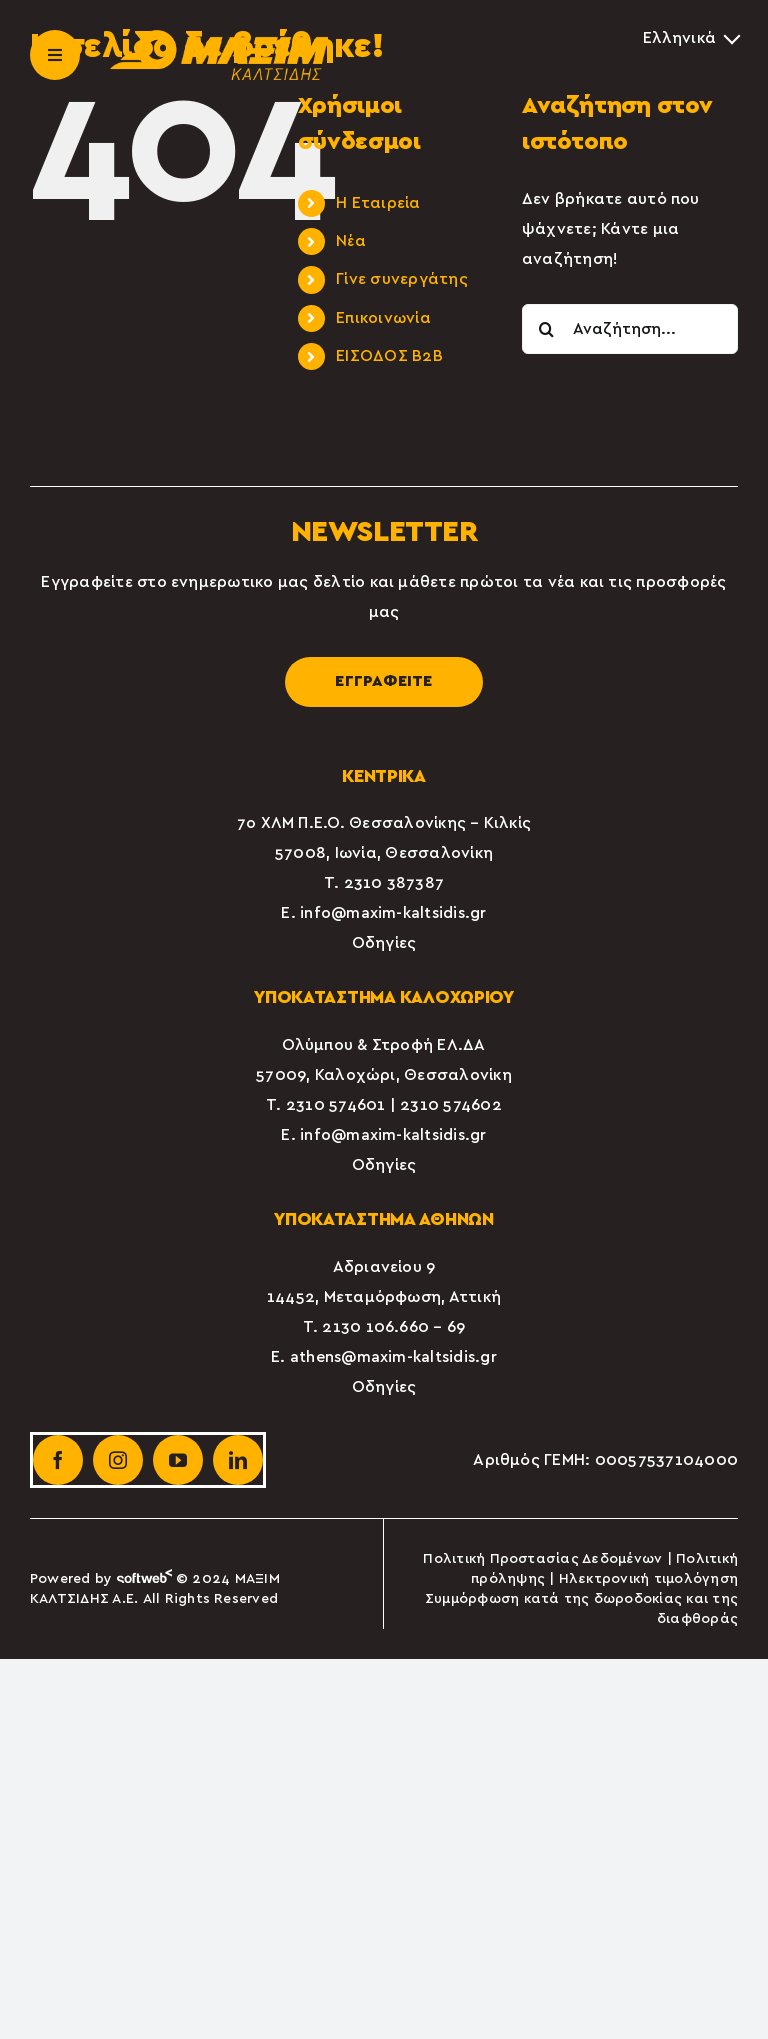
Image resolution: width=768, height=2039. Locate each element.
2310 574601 (336, 1105)
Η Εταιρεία (378, 203)
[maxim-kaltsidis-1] (219, 38)
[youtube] (178, 1460)
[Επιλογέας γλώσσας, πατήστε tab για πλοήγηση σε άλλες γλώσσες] (690, 38)
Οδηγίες (384, 943)
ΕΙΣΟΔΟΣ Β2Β (389, 356)
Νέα (351, 241)
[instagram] (118, 1460)
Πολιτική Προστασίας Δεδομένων (542, 1559)
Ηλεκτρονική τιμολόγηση (648, 1579)
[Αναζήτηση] (547, 329)
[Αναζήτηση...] (630, 329)
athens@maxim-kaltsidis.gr (393, 1357)
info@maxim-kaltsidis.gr (393, 913)
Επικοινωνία (383, 318)
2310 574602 (451, 1105)
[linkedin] (238, 1460)
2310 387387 (394, 883)
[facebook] (58, 1460)
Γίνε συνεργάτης (402, 279)
